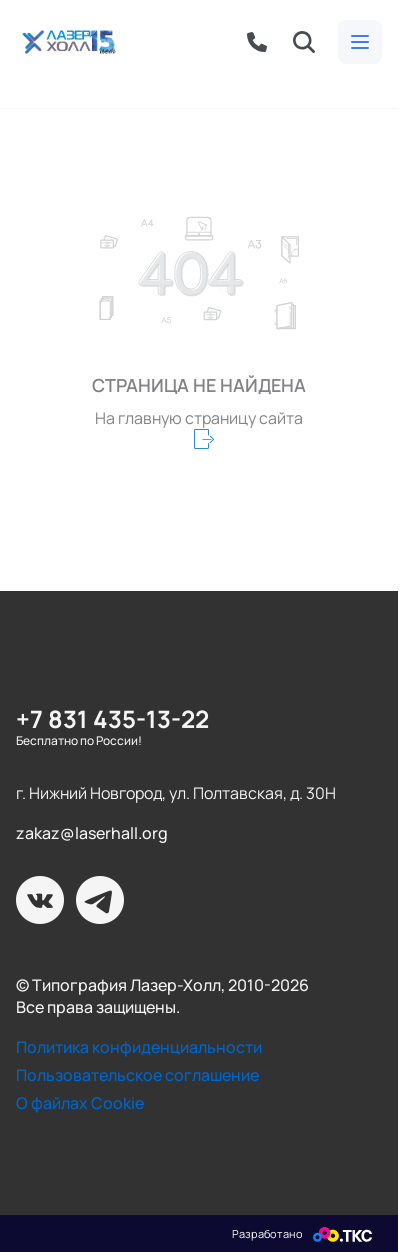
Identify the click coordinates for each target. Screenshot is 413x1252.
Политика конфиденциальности (139, 1047)
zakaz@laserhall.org (92, 833)
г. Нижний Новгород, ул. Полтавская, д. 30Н (176, 793)
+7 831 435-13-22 (112, 718)
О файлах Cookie (80, 1103)
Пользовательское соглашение (137, 1075)
